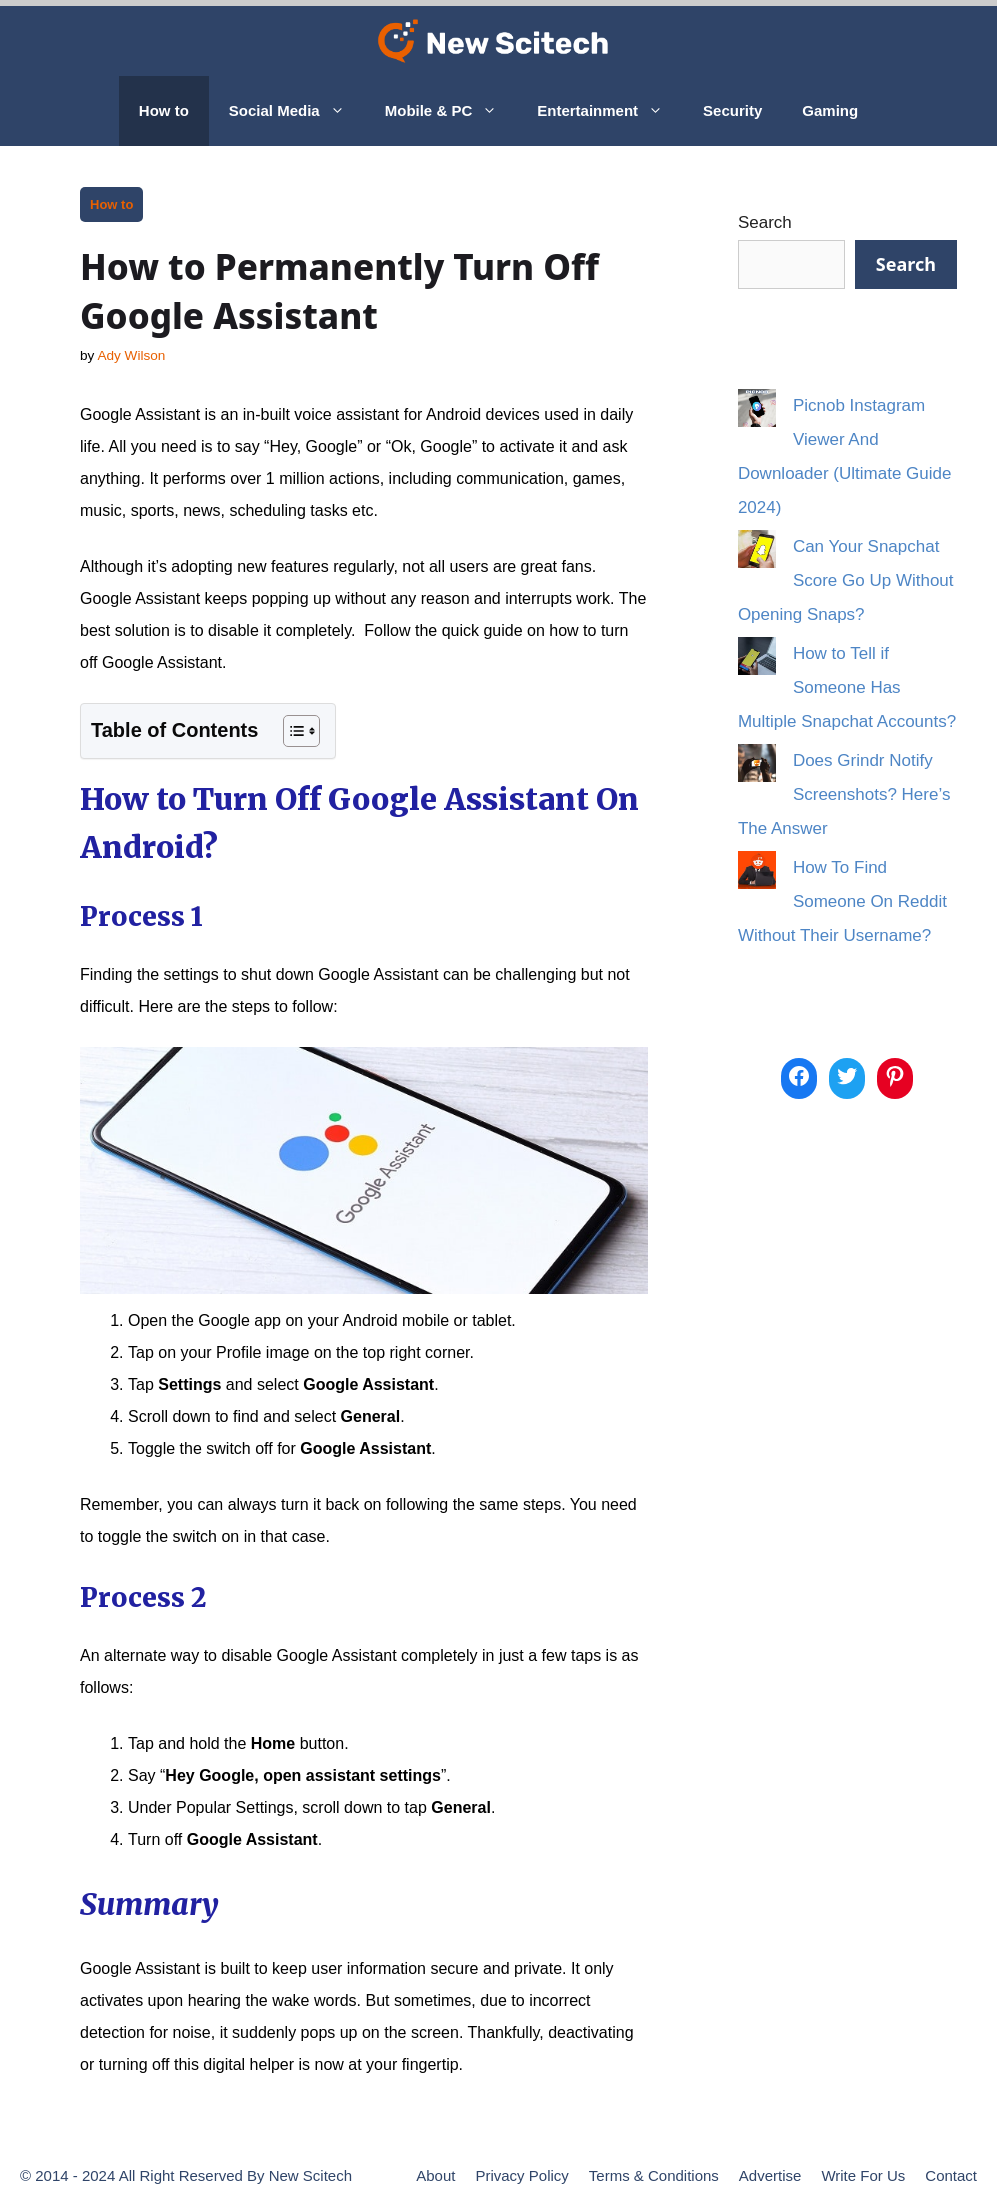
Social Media (297, 111)
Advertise (770, 2175)
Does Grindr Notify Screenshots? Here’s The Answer (844, 794)
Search (765, 222)
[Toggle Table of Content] (291, 731)
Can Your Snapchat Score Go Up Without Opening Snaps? (846, 580)
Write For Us (863, 2175)
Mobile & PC (451, 111)
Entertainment (610, 111)
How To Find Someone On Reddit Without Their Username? (842, 901)
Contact (951, 2175)
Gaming (830, 110)
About (435, 2175)
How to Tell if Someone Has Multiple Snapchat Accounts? (847, 687)
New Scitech (310, 2175)
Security (732, 110)
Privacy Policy (521, 2175)
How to (164, 110)
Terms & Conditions (654, 2175)
